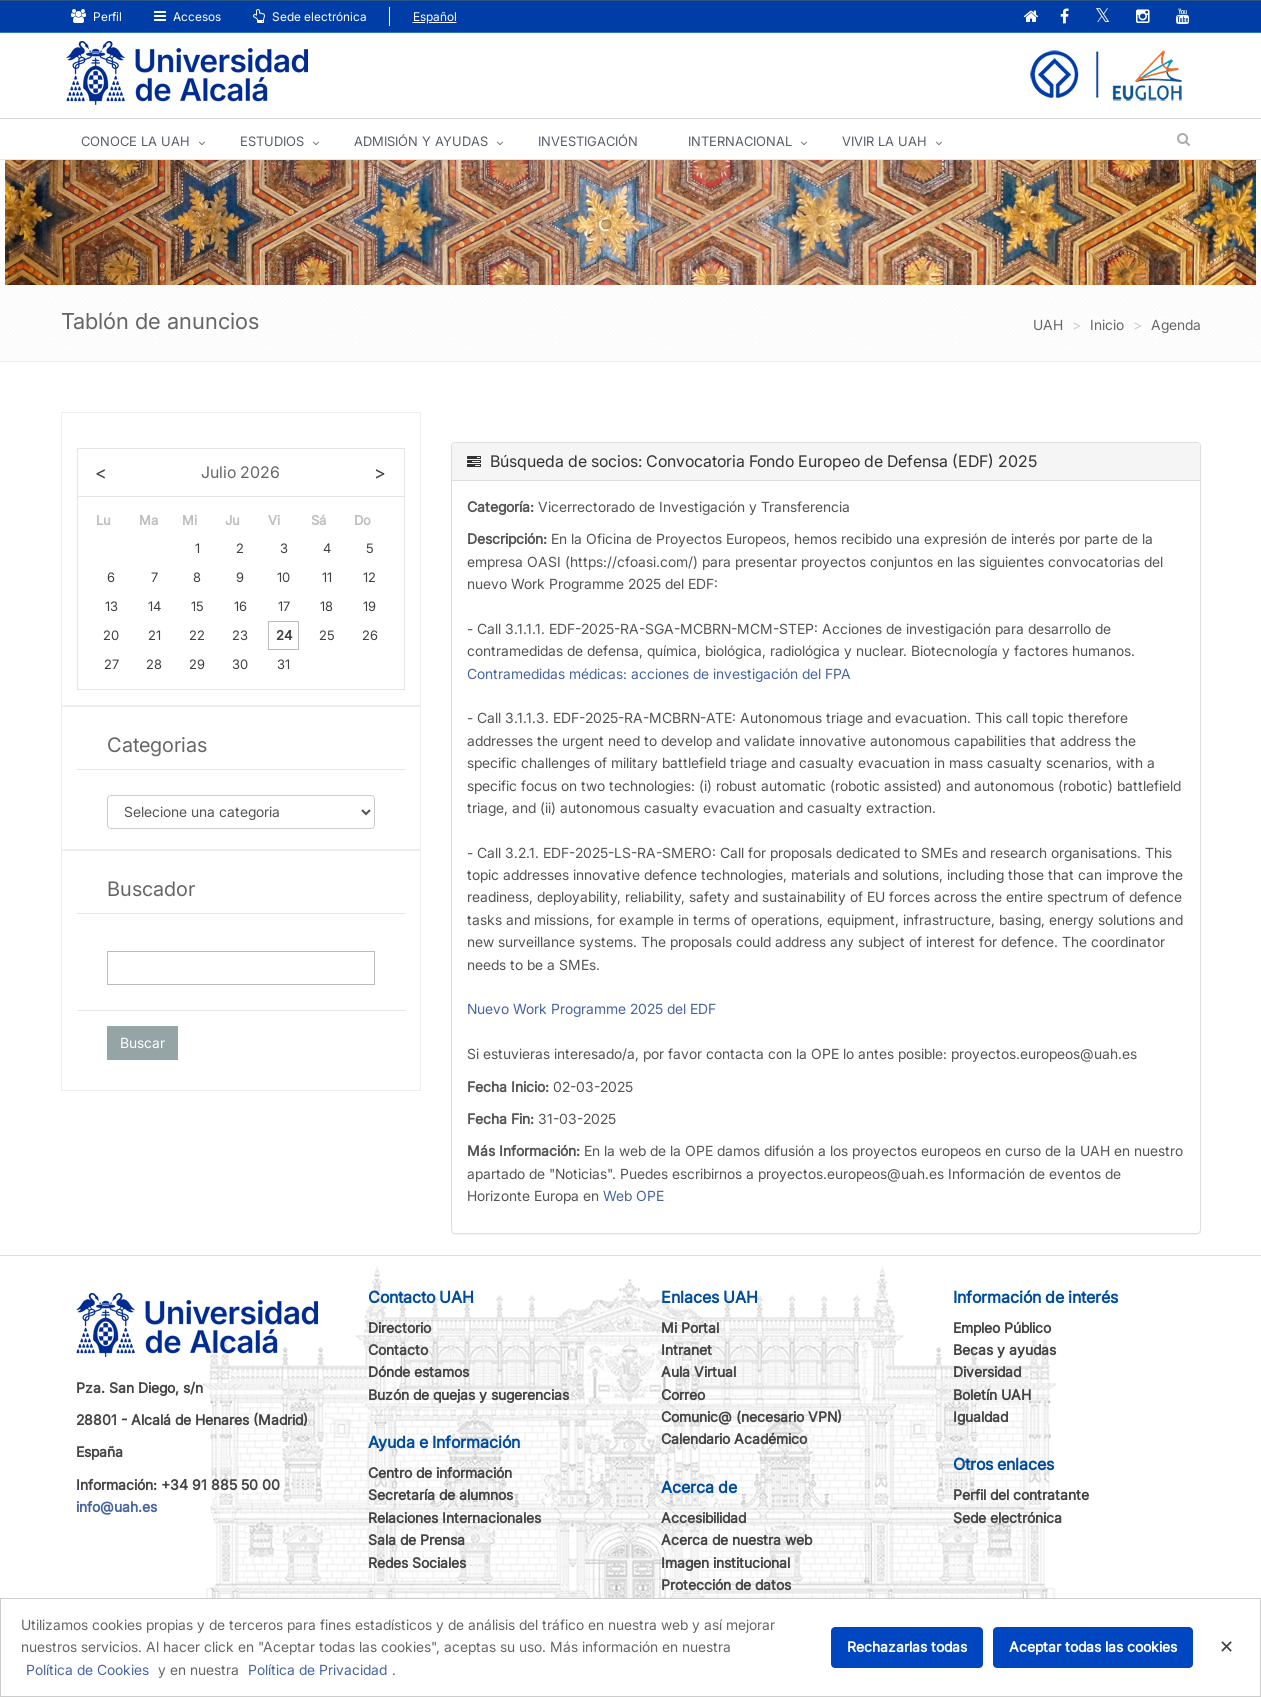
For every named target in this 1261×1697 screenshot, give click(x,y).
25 (327, 635)
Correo (683, 1394)
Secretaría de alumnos (440, 1494)
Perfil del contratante (1021, 1494)
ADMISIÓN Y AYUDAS (421, 141)
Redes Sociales (417, 1562)
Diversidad (987, 1371)
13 (111, 606)
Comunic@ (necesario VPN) (751, 1416)
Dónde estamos (418, 1371)
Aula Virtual (698, 1371)
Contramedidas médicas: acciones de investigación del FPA (659, 673)
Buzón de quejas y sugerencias (468, 1394)
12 (369, 577)
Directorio (399, 1327)
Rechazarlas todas (907, 1646)
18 (326, 606)
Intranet (686, 1349)
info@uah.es (116, 1506)
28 (154, 664)
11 (327, 577)
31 (283, 664)
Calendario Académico (734, 1438)
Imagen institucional (725, 1562)
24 (284, 635)
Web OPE (633, 1195)
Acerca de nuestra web (736, 1539)
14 (154, 606)
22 (197, 635)
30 (240, 664)
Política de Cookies (87, 1669)
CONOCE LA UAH (135, 141)
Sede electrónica (310, 16)
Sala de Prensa (416, 1539)
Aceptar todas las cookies (1093, 1646)
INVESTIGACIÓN (588, 141)
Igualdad (980, 1416)
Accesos (187, 16)
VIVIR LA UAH (884, 141)
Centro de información (440, 1472)
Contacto (398, 1349)
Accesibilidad (703, 1517)
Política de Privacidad (317, 1669)
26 (370, 635)
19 (369, 606)
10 (283, 577)
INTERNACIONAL (740, 141)
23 (240, 635)
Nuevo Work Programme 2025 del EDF (591, 1008)
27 (111, 664)
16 (240, 606)
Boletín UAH (992, 1394)
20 (111, 635)
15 (197, 606)
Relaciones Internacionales (454, 1517)
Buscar (142, 1042)
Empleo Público (1002, 1327)
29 (197, 664)
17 (284, 606)
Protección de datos (726, 1584)
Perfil (96, 16)
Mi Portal (690, 1327)
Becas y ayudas (1004, 1349)
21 (154, 635)
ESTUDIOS (272, 141)
